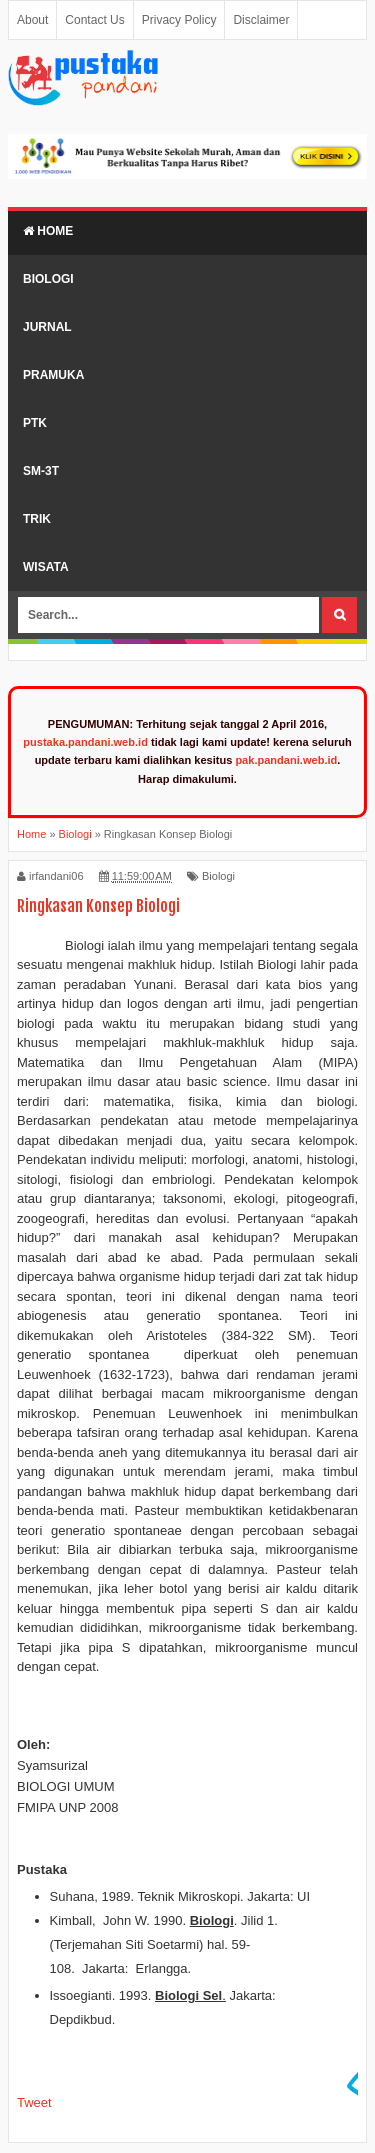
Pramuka (53, 375)
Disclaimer (261, 20)
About (32, 20)
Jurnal (47, 327)
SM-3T (41, 471)
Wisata (46, 567)
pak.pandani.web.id (286, 760)
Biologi (48, 279)
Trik (37, 519)
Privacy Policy (179, 20)
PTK (35, 423)
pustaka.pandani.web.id (85, 742)
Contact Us (94, 20)
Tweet (34, 2102)
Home (48, 231)
